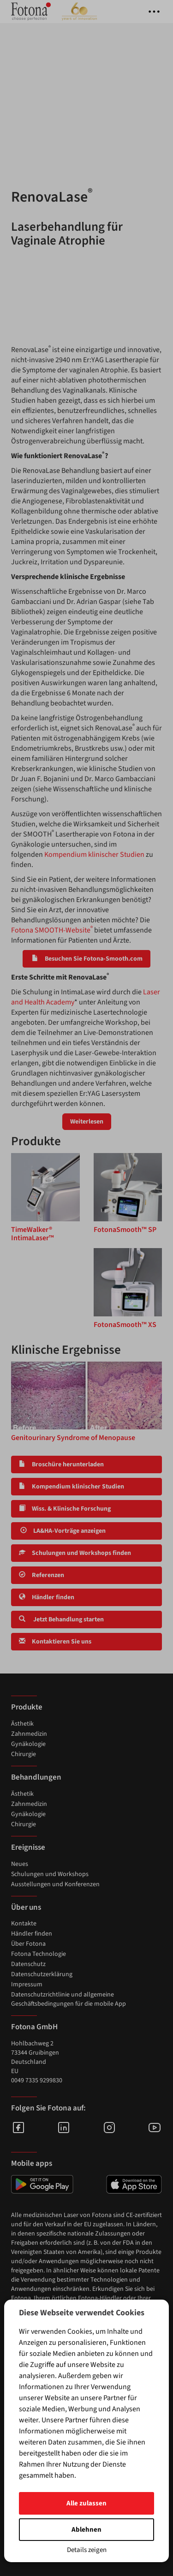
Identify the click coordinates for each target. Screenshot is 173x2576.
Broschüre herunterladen (61, 1464)
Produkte (26, 1707)
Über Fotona (28, 1943)
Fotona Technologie (38, 1954)
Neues (19, 1864)
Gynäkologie (28, 1744)
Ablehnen (86, 2529)
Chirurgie (23, 1754)
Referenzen (41, 1575)
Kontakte (23, 1923)
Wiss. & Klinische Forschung (65, 1508)
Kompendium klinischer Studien (94, 854)
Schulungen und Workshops (50, 1874)
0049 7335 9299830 (36, 2080)
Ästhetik (22, 1723)
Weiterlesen (86, 1121)
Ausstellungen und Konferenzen (55, 1884)
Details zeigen (87, 2550)
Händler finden (46, 1597)
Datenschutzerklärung (41, 1974)
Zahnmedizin (29, 1734)
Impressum (26, 1984)
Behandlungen (36, 1777)
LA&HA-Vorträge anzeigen (62, 1531)
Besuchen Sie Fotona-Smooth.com (86, 958)
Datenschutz (28, 1964)
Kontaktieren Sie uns (55, 1641)
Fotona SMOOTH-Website (52, 930)
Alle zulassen (86, 2503)
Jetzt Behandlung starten (61, 1619)
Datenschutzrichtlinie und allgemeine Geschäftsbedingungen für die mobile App (68, 1999)
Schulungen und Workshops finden (75, 1553)
